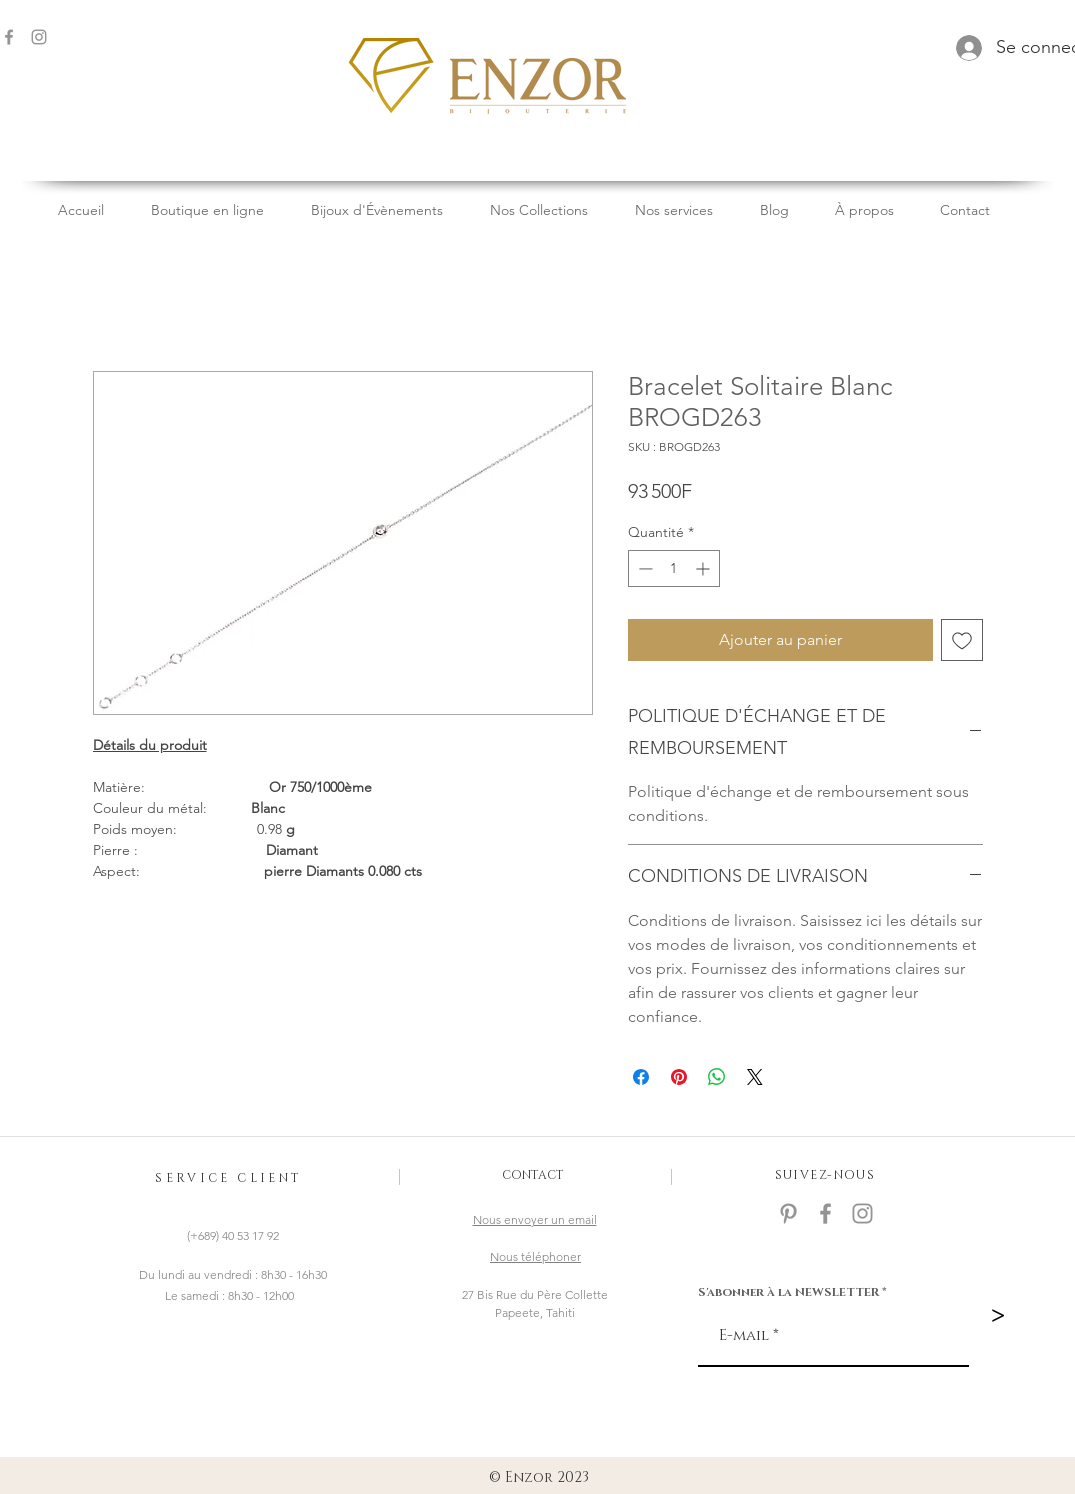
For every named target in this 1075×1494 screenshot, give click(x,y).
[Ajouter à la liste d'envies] (962, 640)
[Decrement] (643, 568)
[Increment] (704, 568)
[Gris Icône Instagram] (39, 37)
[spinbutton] (674, 568)
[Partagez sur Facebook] (641, 1077)
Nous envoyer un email (535, 1219)
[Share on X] (755, 1077)
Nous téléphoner (535, 1256)
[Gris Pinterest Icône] (788, 1213)
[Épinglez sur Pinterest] (679, 1077)
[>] (998, 1316)
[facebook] (825, 1213)
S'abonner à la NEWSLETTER (788, 1292)
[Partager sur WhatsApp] (717, 1077)
